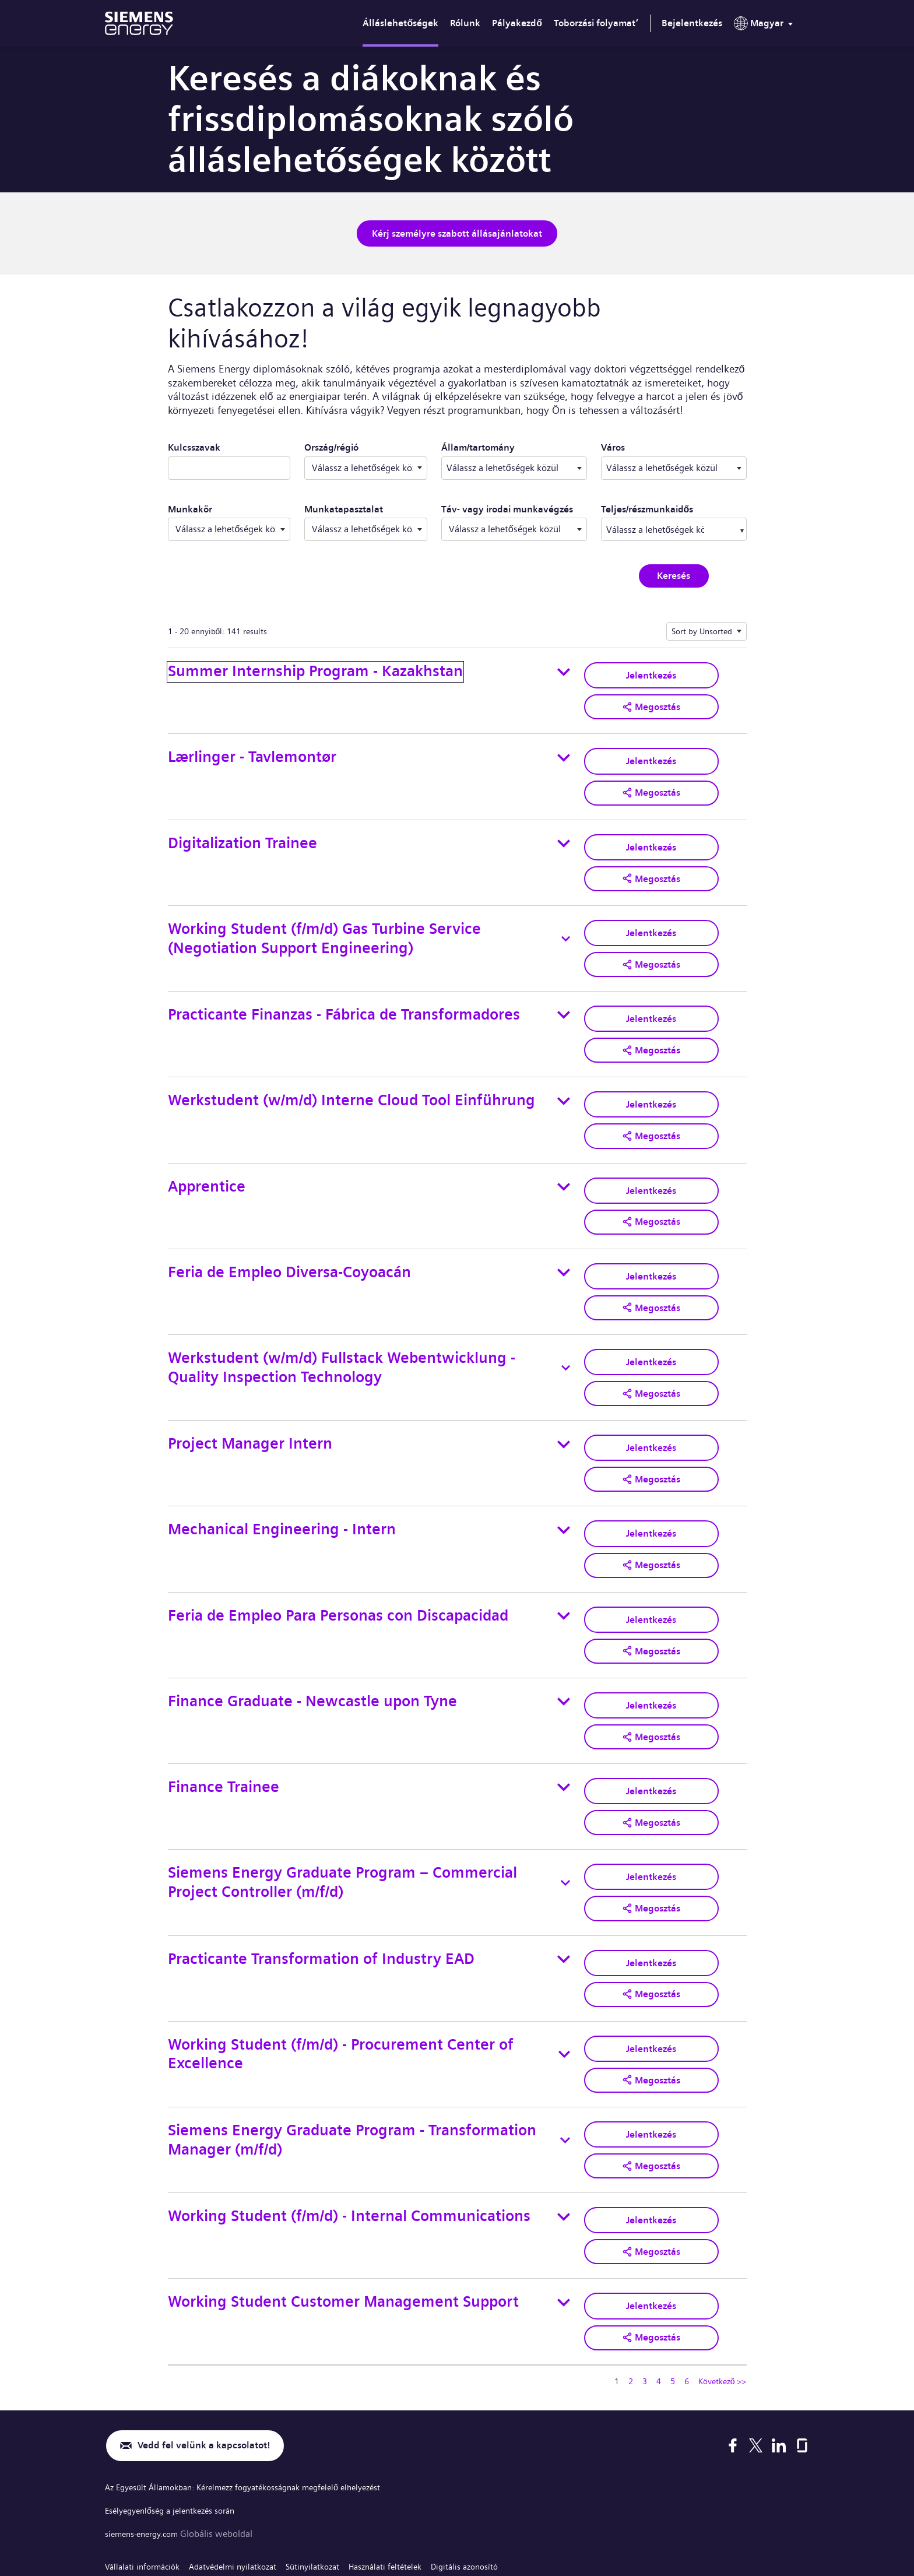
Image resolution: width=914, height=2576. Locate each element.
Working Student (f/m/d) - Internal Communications (349, 2144)
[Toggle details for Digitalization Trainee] (563, 833)
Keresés (673, 572)
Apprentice (206, 1160)
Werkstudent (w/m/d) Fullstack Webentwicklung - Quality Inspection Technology (341, 1333)
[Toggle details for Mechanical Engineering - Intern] (563, 1488)
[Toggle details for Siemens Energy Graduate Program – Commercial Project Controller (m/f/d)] (565, 1825)
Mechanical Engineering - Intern (282, 1488)
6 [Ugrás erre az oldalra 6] (686, 2301)
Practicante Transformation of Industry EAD (321, 1898)
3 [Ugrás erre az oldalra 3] (644, 2301)
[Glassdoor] (802, 2366)
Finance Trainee (223, 1734)
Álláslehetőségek (400, 23)
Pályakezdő (517, 23)
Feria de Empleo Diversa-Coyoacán (289, 1242)
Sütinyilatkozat (335, 2483)
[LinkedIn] (779, 2366)
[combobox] (514, 465)
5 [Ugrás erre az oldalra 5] (672, 2301)
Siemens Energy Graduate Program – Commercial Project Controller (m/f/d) (342, 1825)
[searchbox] (656, 526)
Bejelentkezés (692, 23)
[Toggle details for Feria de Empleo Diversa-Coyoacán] (563, 1242)
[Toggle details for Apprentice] (563, 1160)
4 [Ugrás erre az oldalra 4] (658, 2301)
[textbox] (514, 465)
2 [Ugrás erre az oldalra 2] (630, 2301)
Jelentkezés (651, 670)
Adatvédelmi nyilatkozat (247, 2483)
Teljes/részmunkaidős (647, 506)
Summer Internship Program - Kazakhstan (315, 668)
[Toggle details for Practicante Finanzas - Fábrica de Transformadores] (563, 996)
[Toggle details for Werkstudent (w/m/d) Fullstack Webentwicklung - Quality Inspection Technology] (565, 1334)
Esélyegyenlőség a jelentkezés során (178, 2430)
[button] (651, 700)
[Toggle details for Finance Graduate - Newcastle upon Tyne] (563, 1652)
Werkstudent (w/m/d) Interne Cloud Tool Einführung (351, 1078)
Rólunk (465, 23)
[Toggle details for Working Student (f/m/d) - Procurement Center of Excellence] (564, 1989)
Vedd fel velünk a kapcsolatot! (212, 2366)
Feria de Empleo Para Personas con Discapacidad (338, 1570)
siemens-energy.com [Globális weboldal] (148, 2452)
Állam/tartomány (514, 444)
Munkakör (190, 506)
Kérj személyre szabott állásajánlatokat (457, 231)
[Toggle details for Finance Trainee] (563, 1734)
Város (673, 444)
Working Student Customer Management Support (343, 2225)
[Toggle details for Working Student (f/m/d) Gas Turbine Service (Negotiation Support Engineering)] (565, 924)
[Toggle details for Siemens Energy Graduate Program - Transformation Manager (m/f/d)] (565, 2071)
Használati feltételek (416, 2483)
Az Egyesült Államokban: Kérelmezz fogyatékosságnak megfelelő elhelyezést (259, 2407)
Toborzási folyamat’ (596, 23)
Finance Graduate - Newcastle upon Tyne (312, 1652)
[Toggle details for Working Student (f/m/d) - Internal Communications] (563, 2144)
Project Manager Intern (250, 1406)
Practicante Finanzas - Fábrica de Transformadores (344, 996)
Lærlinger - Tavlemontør (252, 750)
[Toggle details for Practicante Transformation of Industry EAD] (563, 1898)
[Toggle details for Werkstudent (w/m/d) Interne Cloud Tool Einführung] (563, 1078)
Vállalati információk (146, 2483)
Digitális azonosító (504, 2483)
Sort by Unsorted (702, 627)
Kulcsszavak (194, 444)
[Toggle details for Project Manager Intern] (563, 1406)
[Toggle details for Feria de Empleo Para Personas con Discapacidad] (563, 1570)
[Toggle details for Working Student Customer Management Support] (563, 2226)
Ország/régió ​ (331, 444)
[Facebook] (733, 2366)
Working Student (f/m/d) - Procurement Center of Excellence (341, 1989)
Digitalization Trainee (242, 832)
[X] (755, 2366)
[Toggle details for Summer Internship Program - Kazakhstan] (563, 668)
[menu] (765, 26)
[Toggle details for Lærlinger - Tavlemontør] (563, 750)
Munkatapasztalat (343, 506)
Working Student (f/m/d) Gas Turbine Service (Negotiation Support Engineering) (324, 924)
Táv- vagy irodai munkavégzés (507, 506)
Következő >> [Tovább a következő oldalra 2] (722, 2301)
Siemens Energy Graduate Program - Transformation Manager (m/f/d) (352, 2071)
